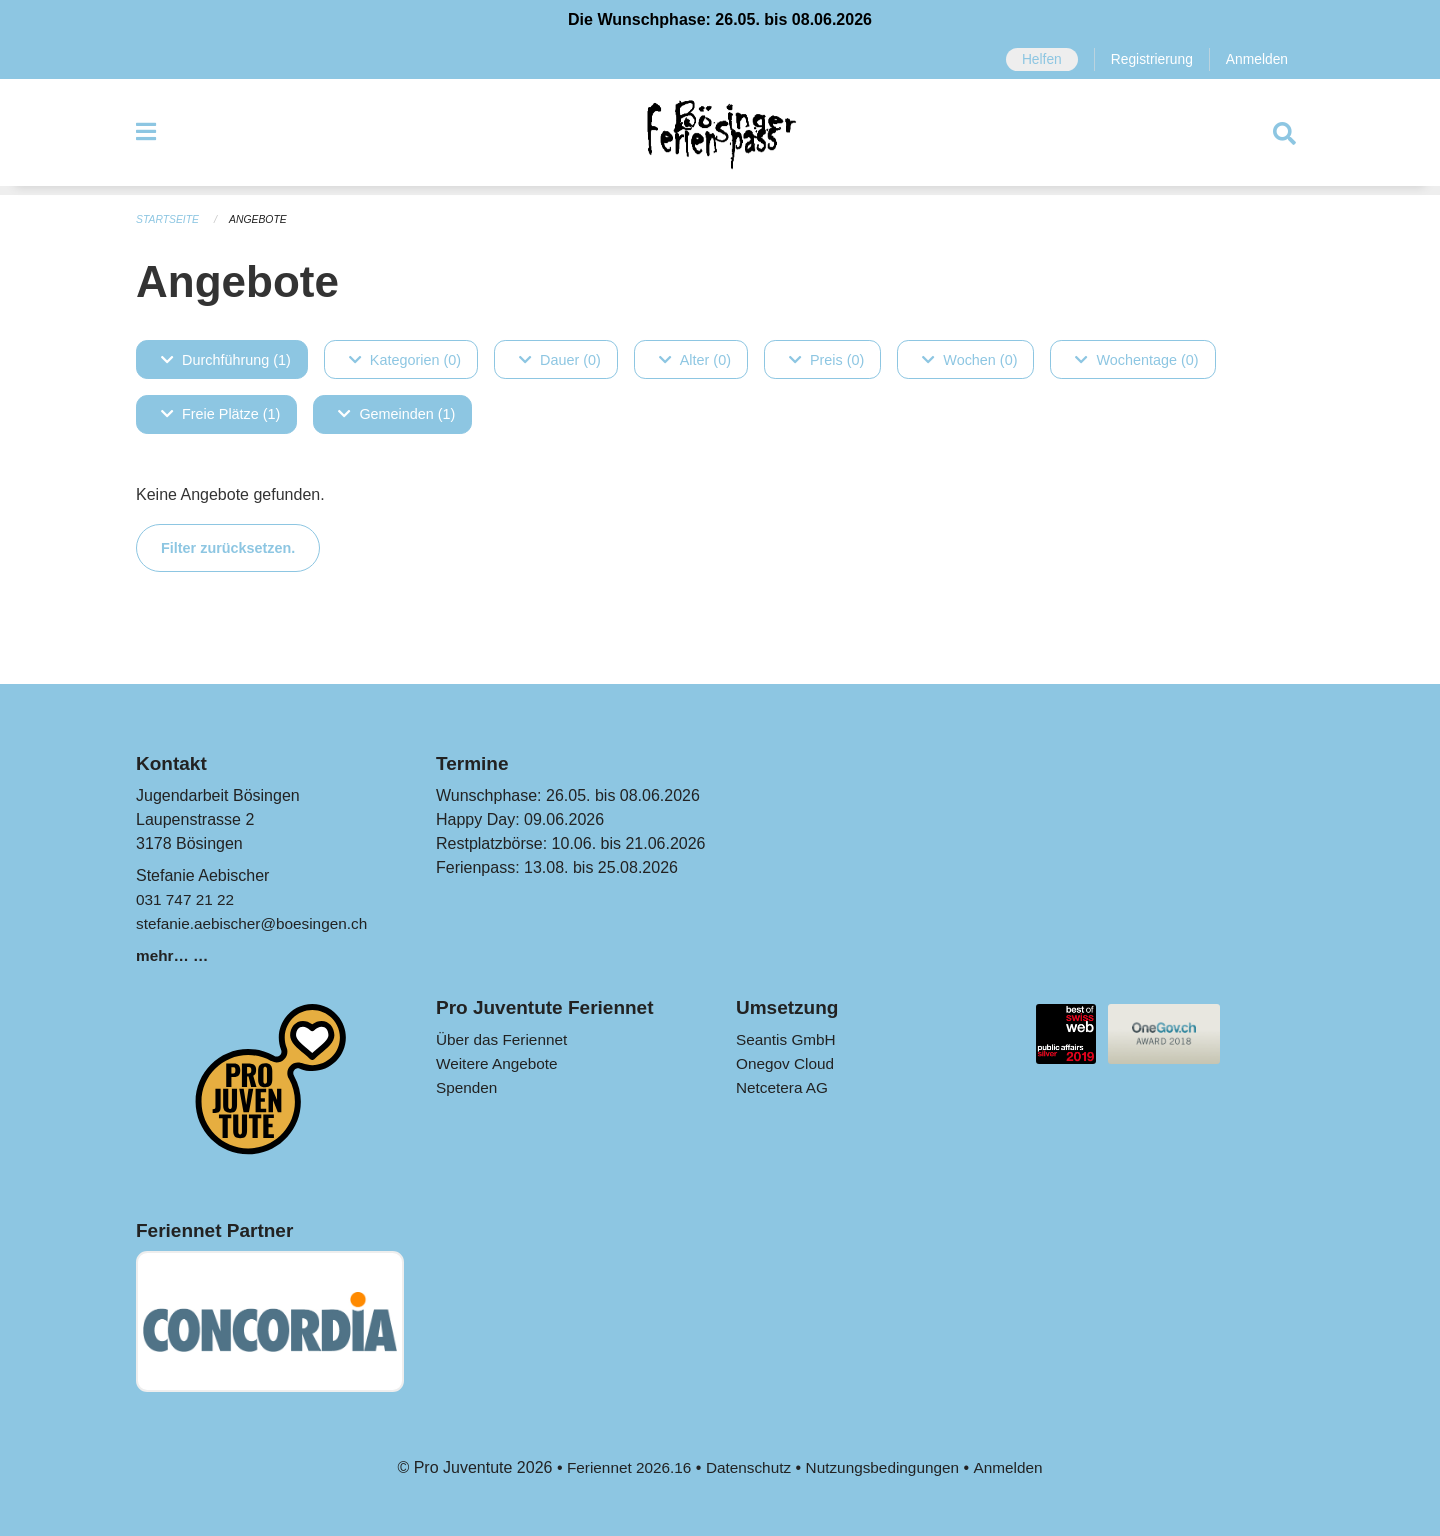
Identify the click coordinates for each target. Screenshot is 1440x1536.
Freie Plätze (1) (220, 414)
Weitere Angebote (499, 1063)
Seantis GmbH (788, 1039)
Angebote (263, 220)
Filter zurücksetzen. (228, 547)
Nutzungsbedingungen (886, 1467)
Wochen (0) (969, 359)
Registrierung (1148, 60)
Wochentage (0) (1136, 359)
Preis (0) (826, 359)
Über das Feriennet (504, 1039)
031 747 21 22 (187, 899)
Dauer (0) (560, 359)
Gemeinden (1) (396, 414)
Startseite (169, 220)
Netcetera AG (784, 1087)
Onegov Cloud (787, 1063)
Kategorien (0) (405, 359)
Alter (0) (695, 359)
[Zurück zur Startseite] (720, 138)
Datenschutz (746, 1467)
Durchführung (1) (226, 359)
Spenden (468, 1087)
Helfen (1035, 60)
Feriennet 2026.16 (623, 1467)
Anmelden (1255, 60)
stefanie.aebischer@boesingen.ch (256, 923)
